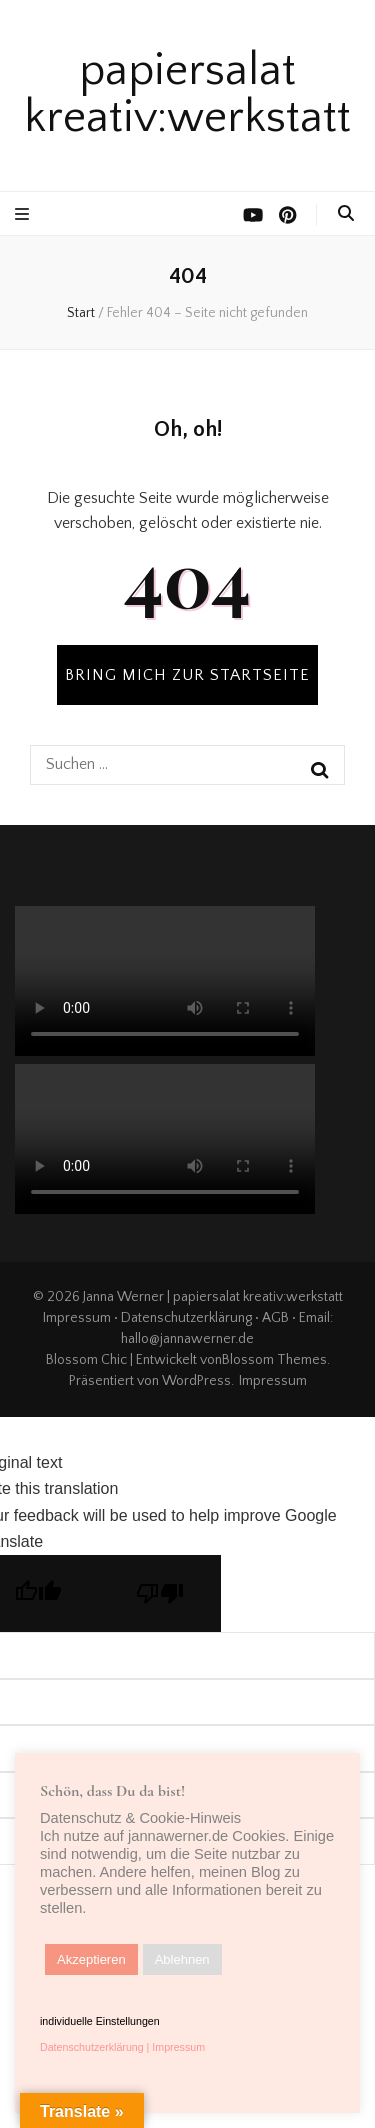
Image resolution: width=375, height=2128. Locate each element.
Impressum (77, 1318)
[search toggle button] (346, 213)
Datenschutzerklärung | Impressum (122, 2047)
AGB (275, 1318)
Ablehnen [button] (182, 1959)
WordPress (196, 1381)
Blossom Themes (274, 1360)
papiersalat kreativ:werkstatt (187, 94)
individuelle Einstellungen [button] (100, 2021)
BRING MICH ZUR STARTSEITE (187, 675)
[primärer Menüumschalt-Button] (24, 214)
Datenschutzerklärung (186, 1318)
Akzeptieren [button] (91, 1959)
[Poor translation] (160, 1593)
